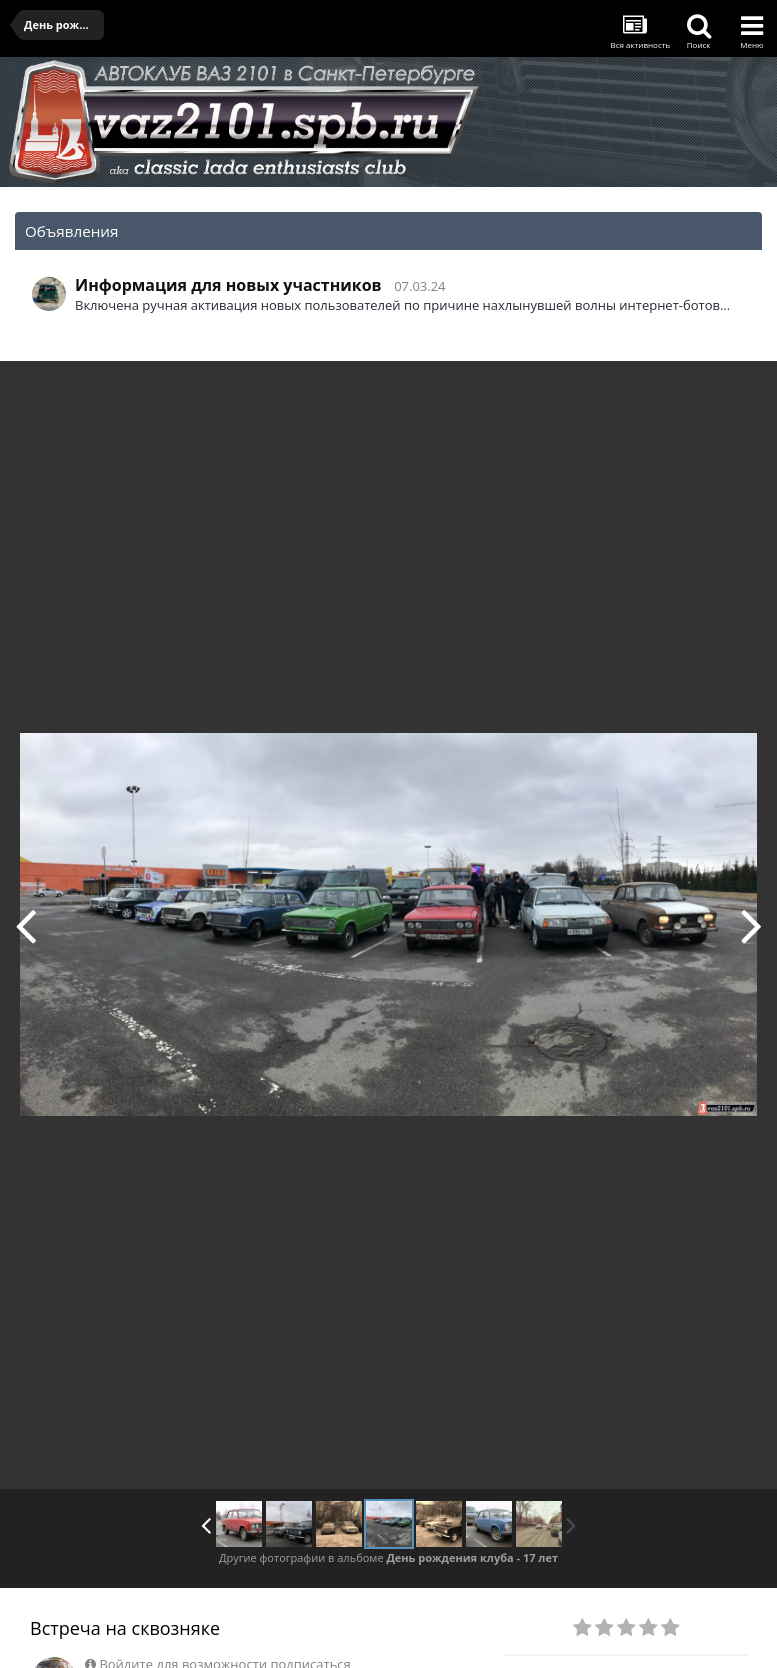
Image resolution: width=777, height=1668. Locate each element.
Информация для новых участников (228, 285)
